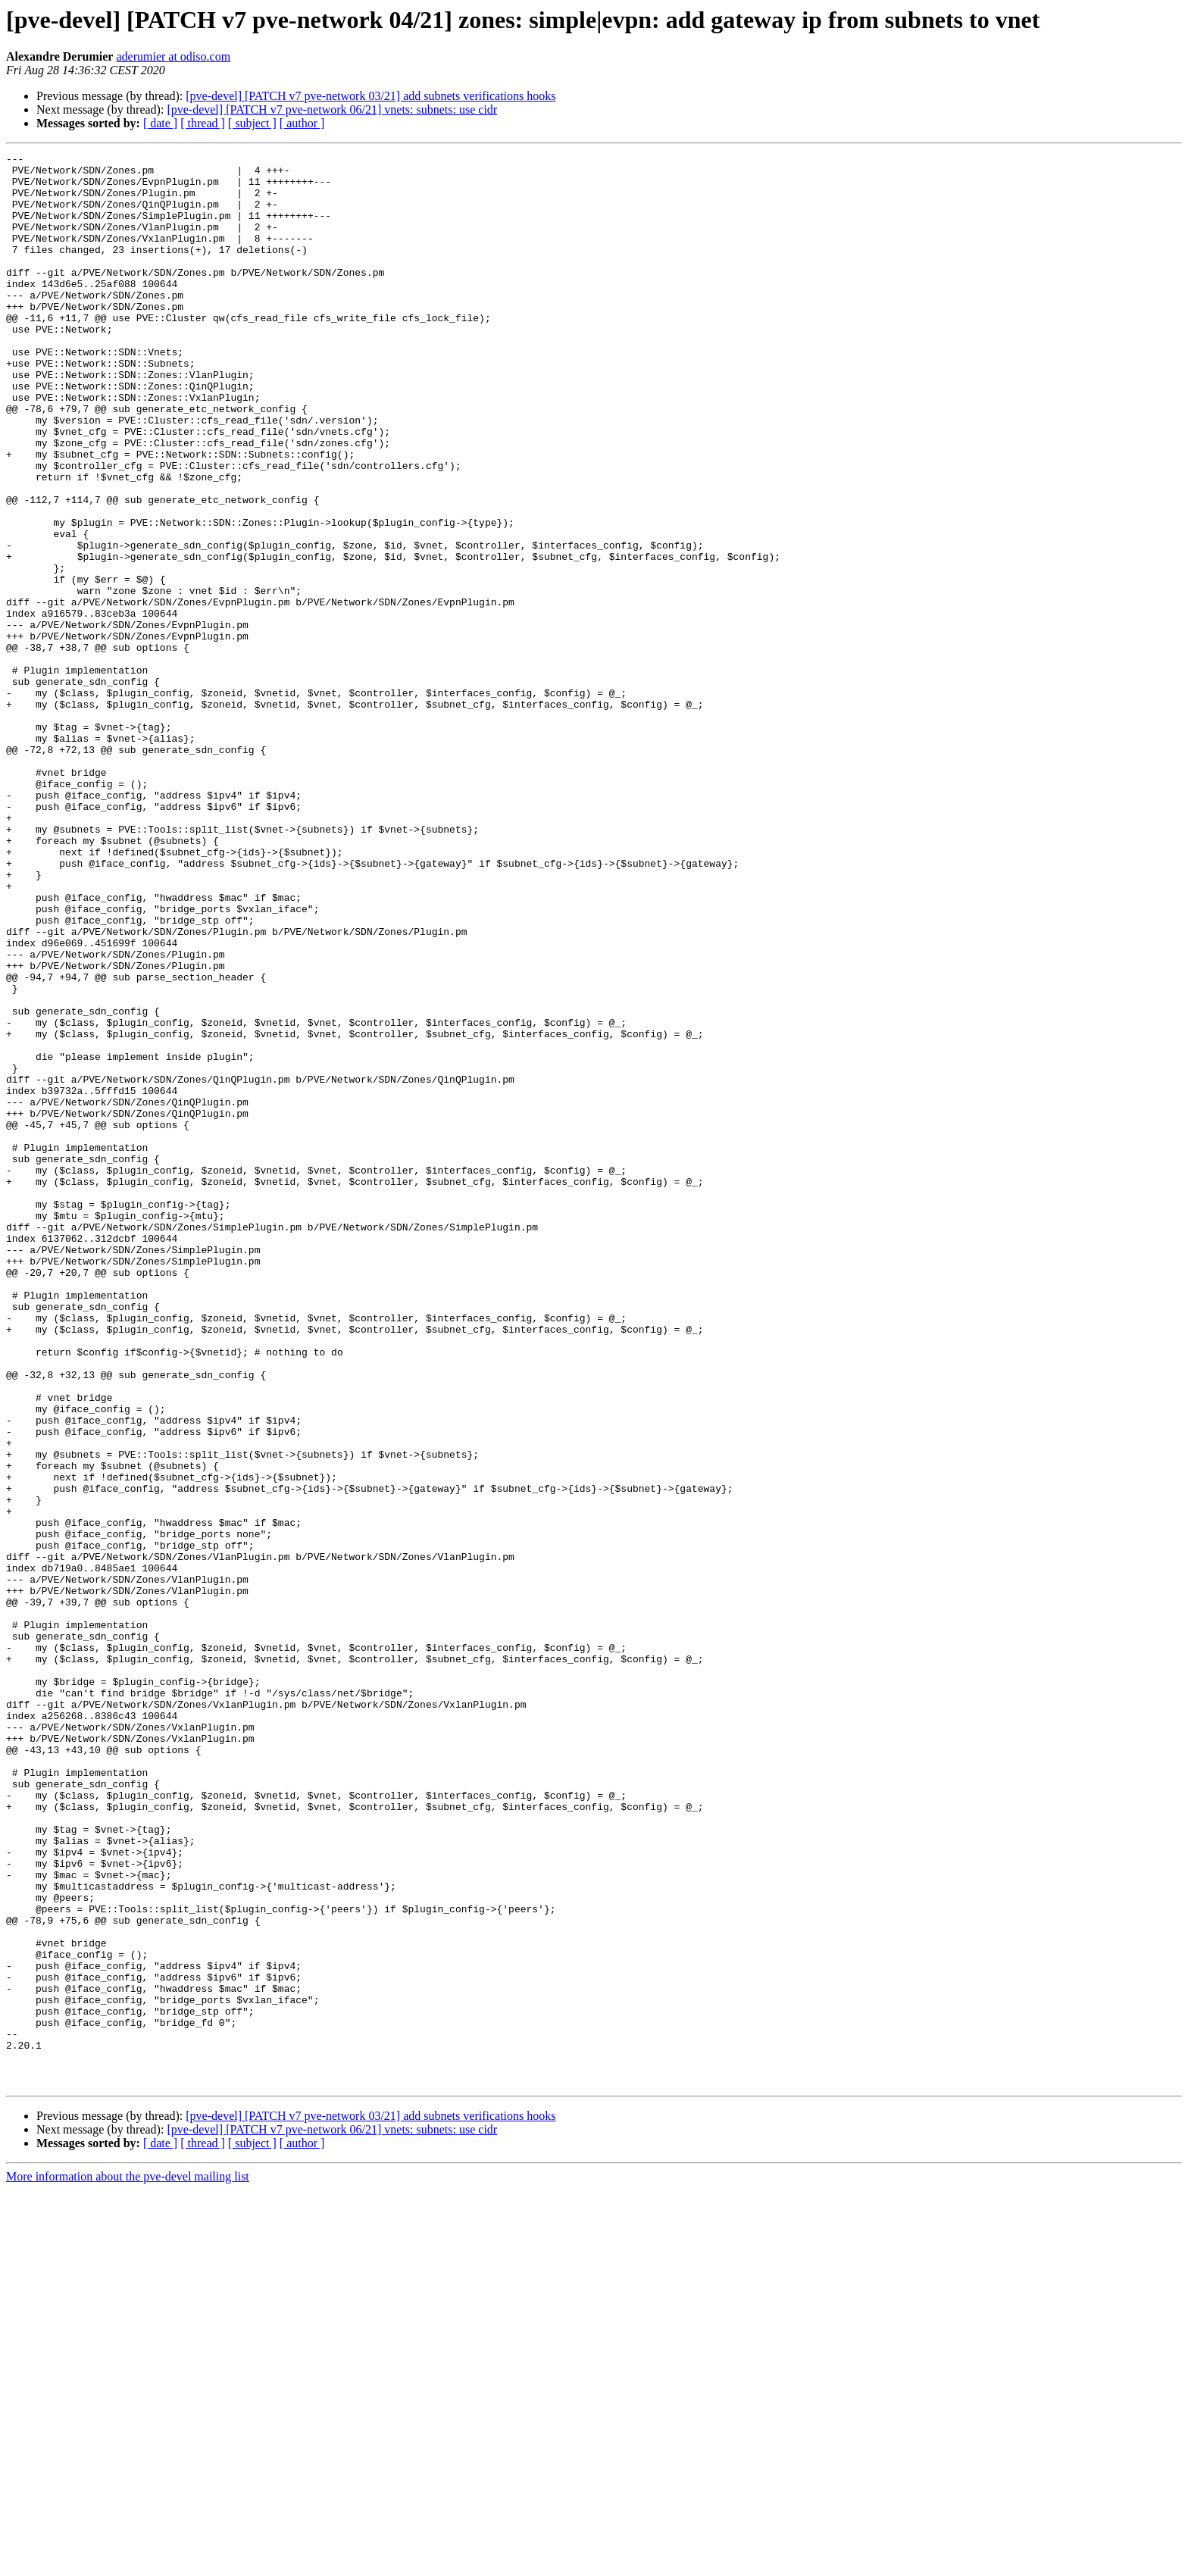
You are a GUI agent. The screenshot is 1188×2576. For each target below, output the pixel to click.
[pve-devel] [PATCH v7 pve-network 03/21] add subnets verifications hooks (370, 95)
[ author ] (302, 123)
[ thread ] (202, 123)
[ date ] (160, 123)
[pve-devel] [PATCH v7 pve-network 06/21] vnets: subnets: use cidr (332, 109)
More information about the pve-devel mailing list (127, 2562)
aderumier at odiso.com (173, 56)
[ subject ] (252, 123)
